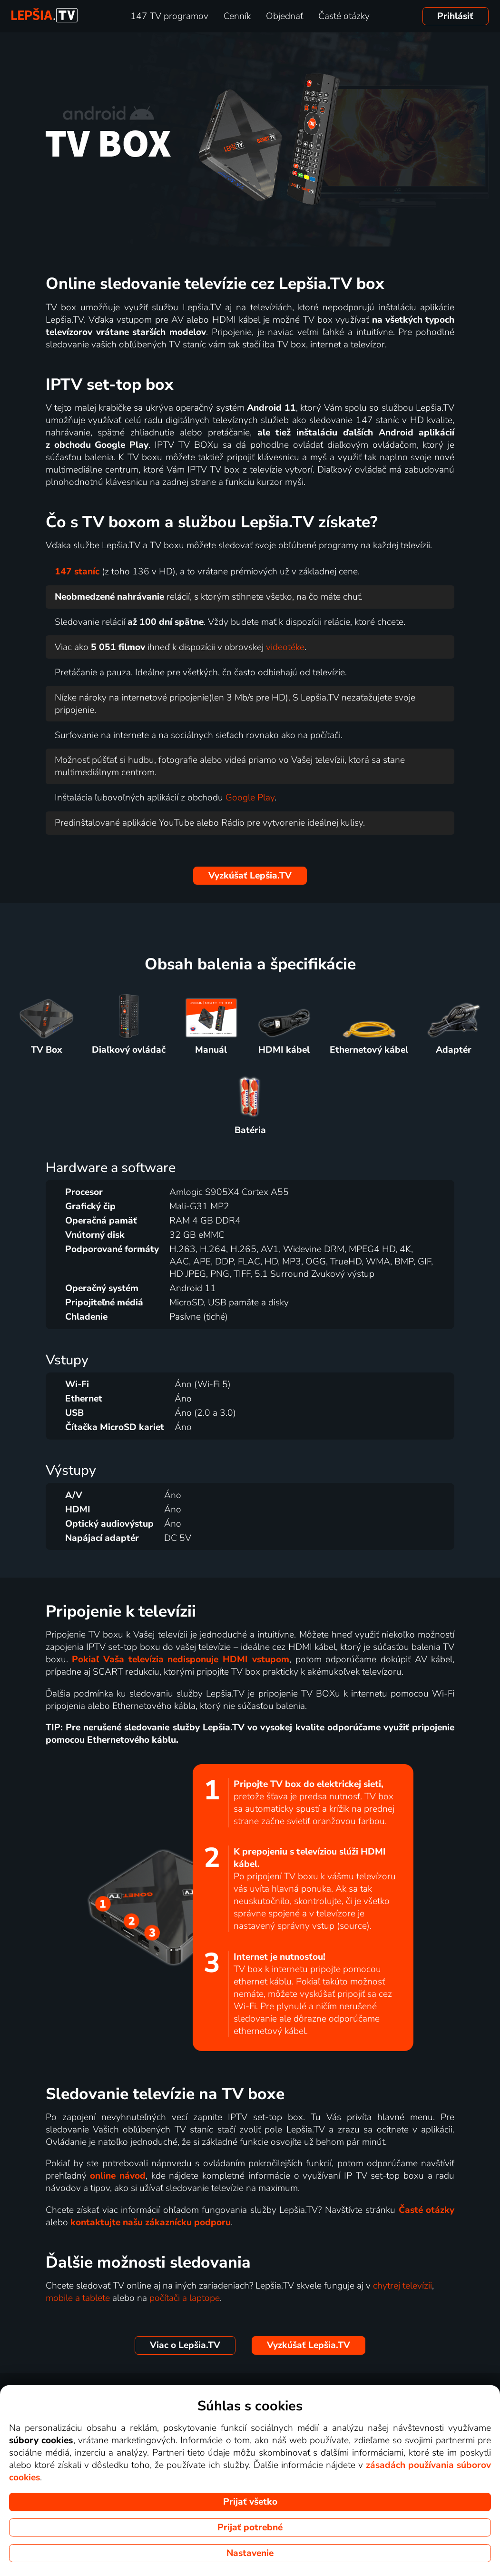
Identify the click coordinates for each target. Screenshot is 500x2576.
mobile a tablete (78, 2298)
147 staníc (77, 571)
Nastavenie (250, 2553)
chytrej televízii (402, 2286)
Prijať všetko (250, 2502)
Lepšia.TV (250, 875)
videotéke (285, 647)
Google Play (250, 797)
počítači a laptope (184, 2298)
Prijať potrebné (250, 2527)
